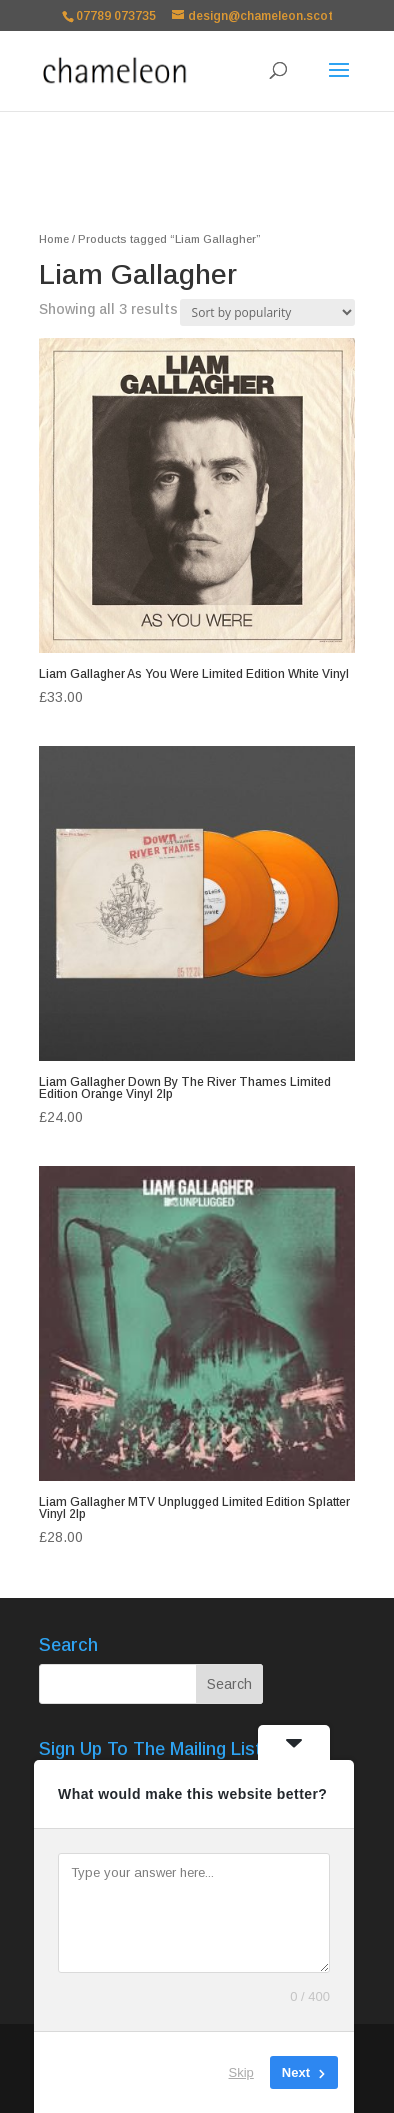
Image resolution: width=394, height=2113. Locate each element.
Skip (241, 2072)
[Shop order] (267, 312)
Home (54, 239)
